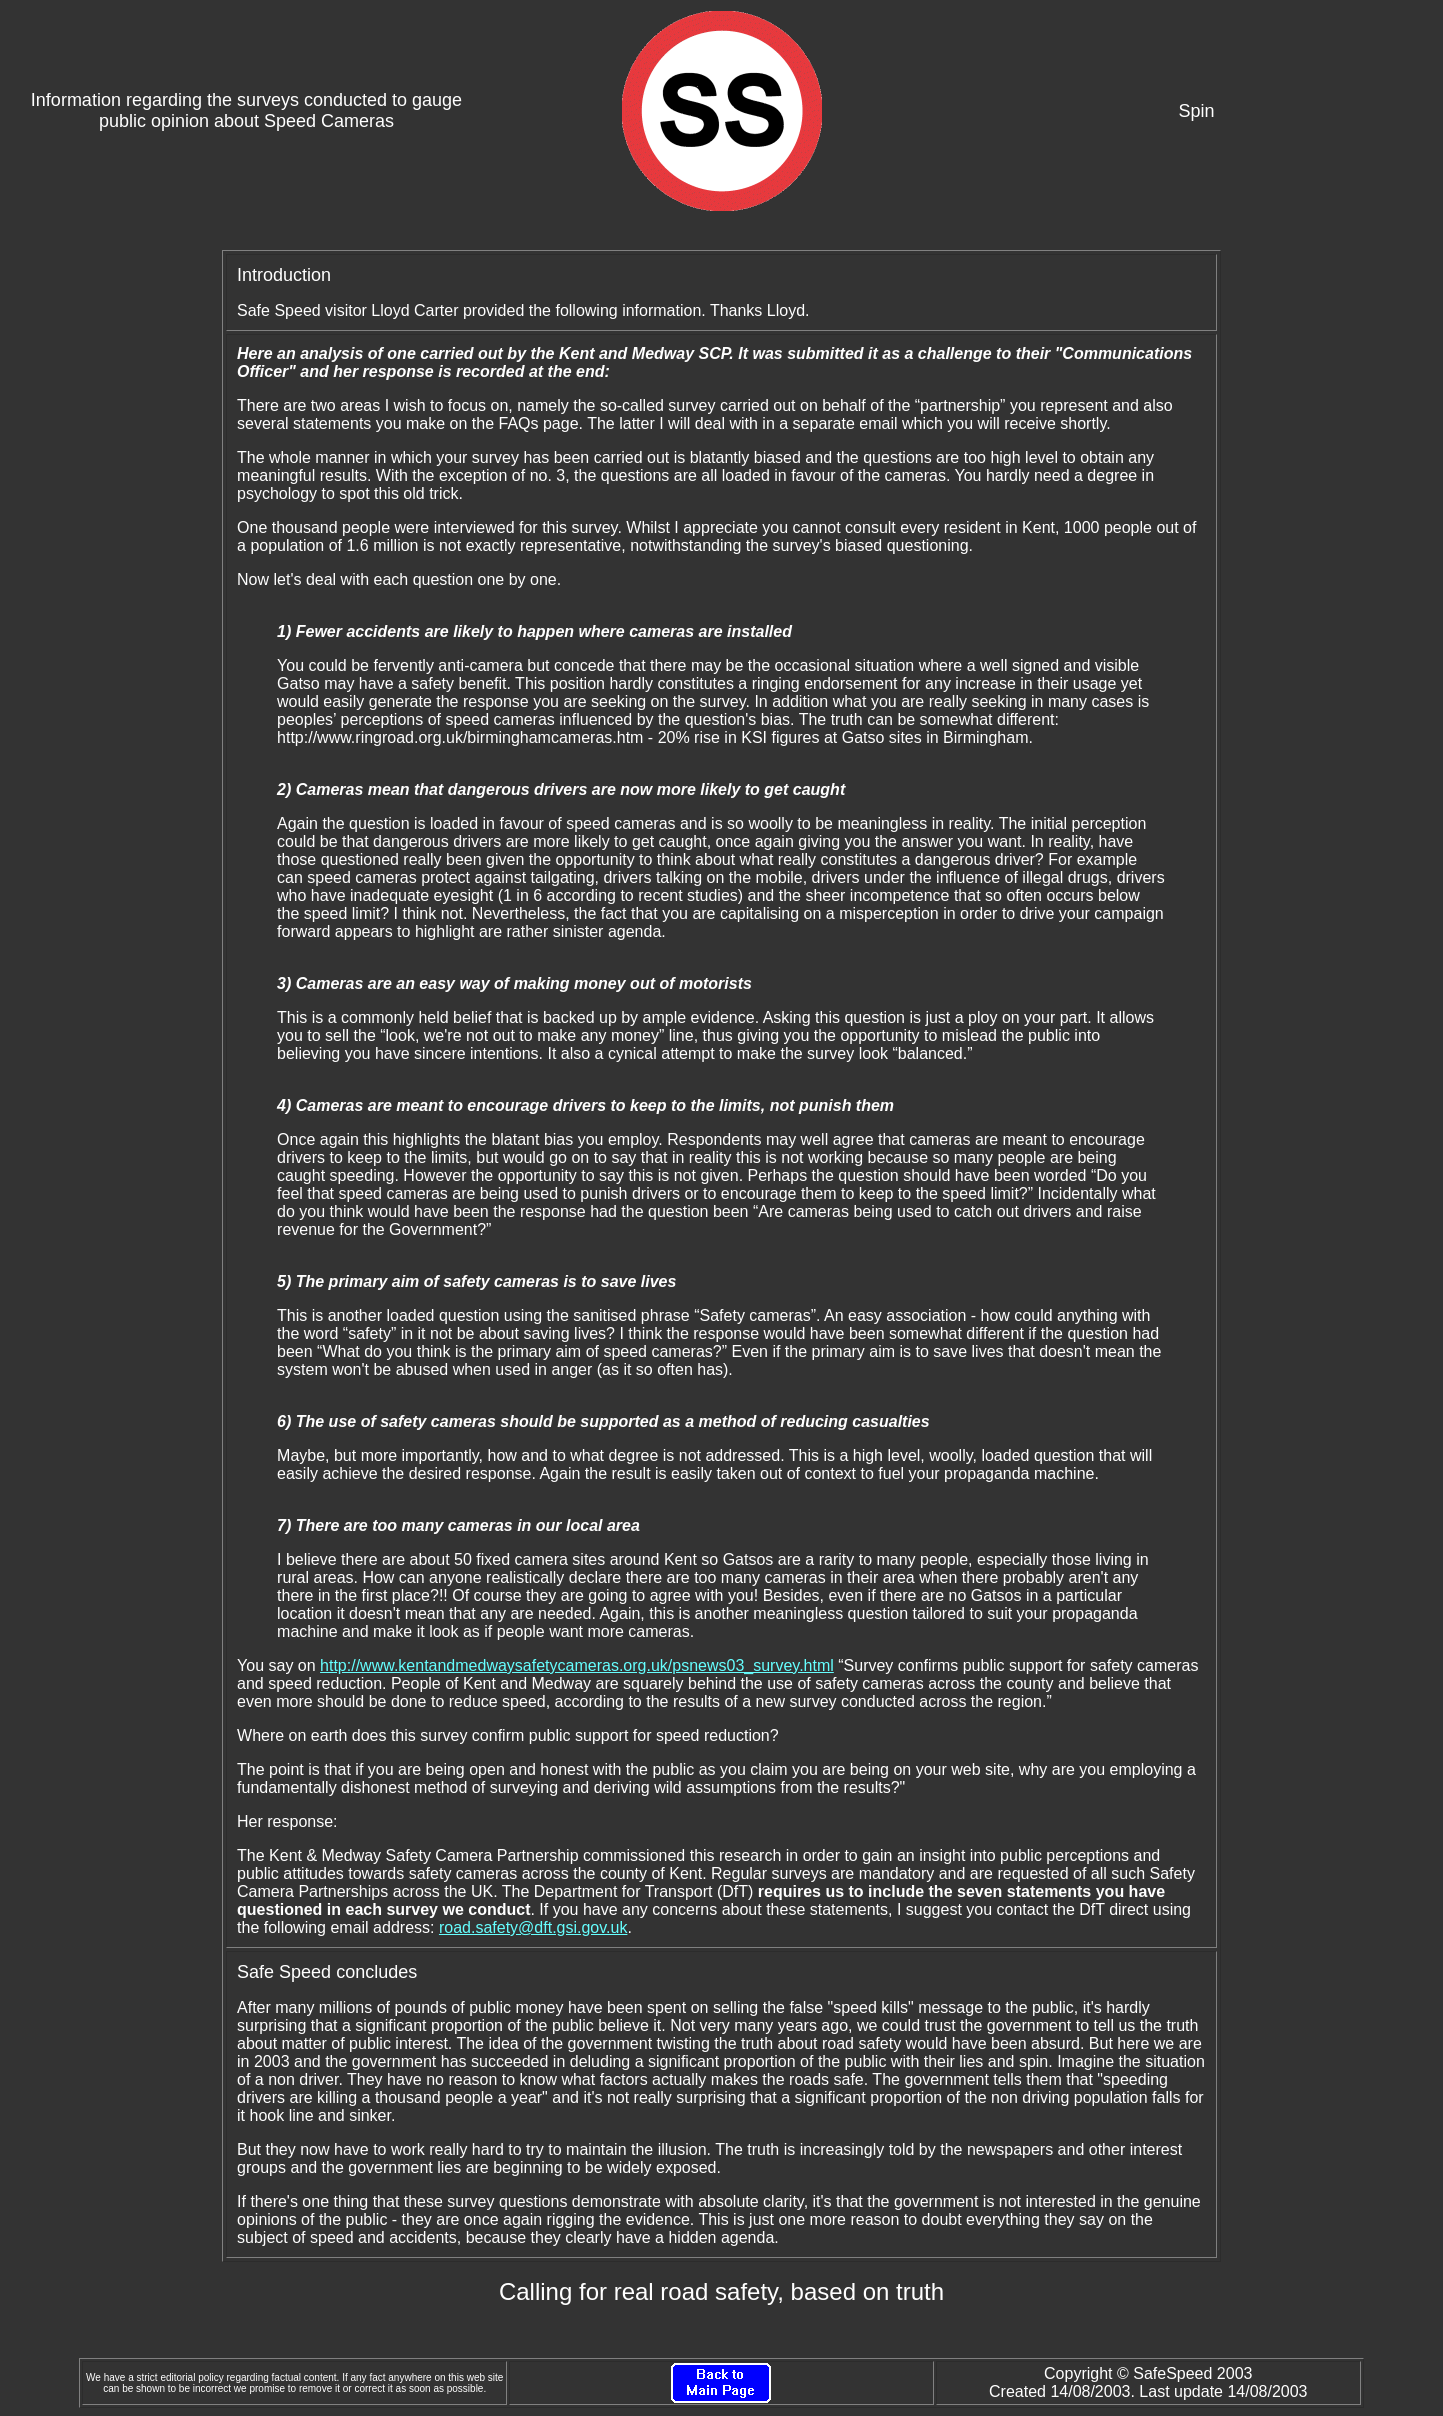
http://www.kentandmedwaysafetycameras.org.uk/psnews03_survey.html (577, 1665)
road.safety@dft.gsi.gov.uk (533, 1927)
